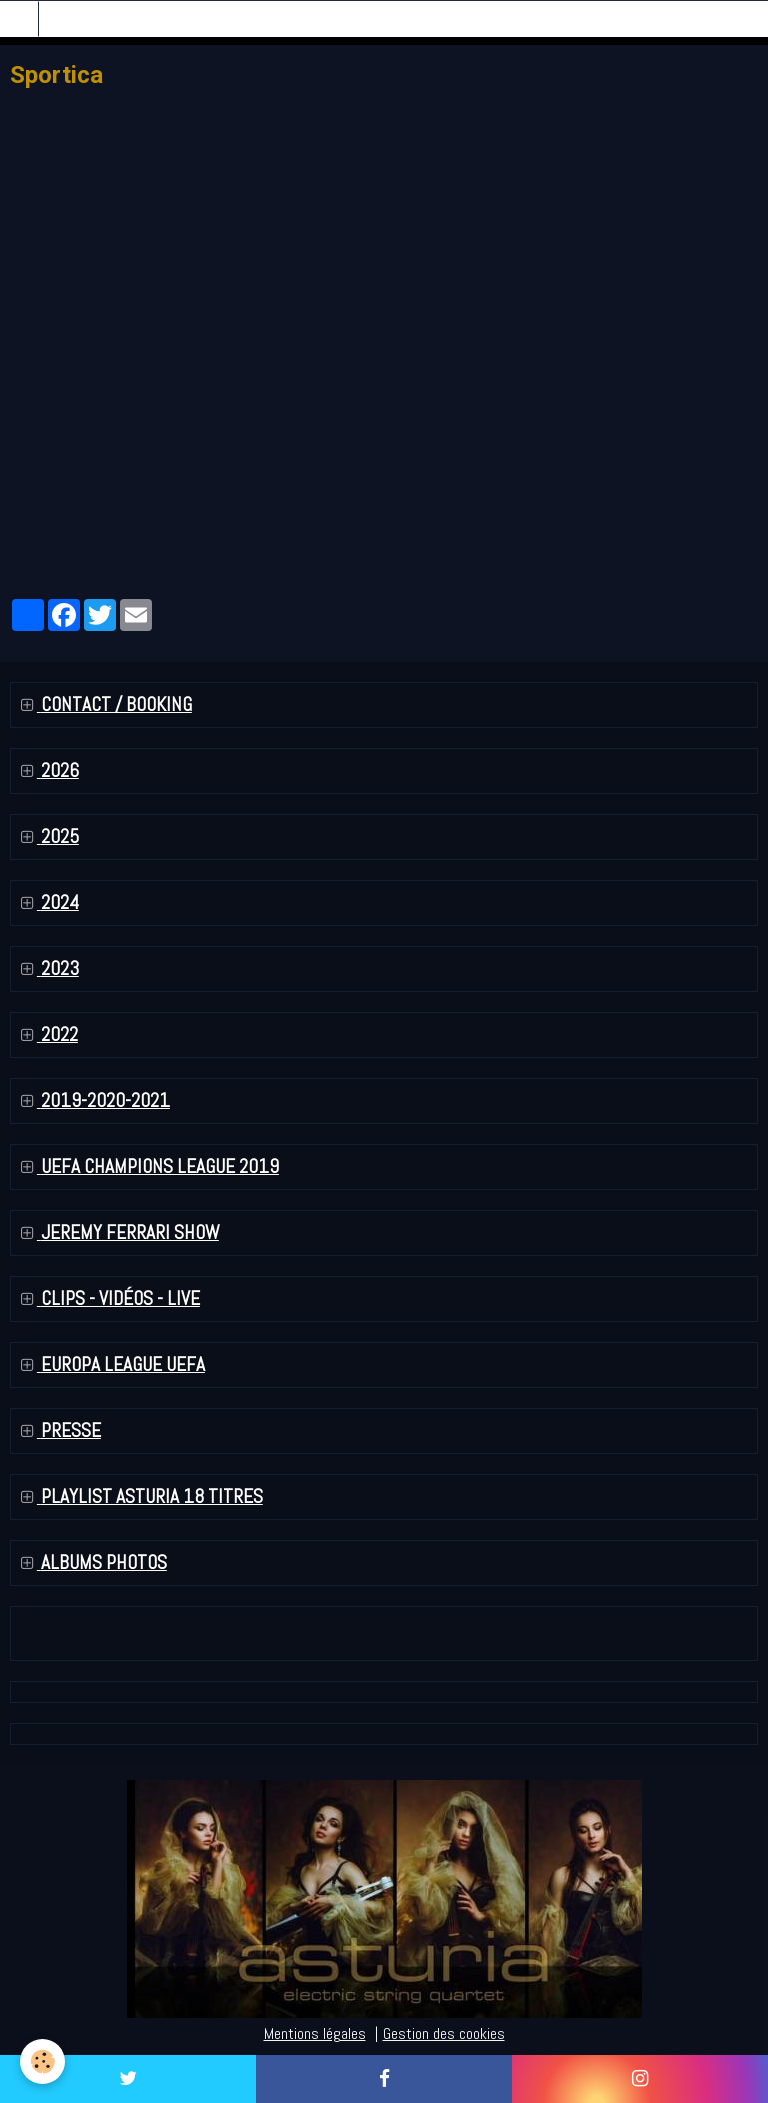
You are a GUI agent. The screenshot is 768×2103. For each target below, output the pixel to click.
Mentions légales (315, 2033)
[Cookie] (42, 2061)
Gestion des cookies (444, 2033)
